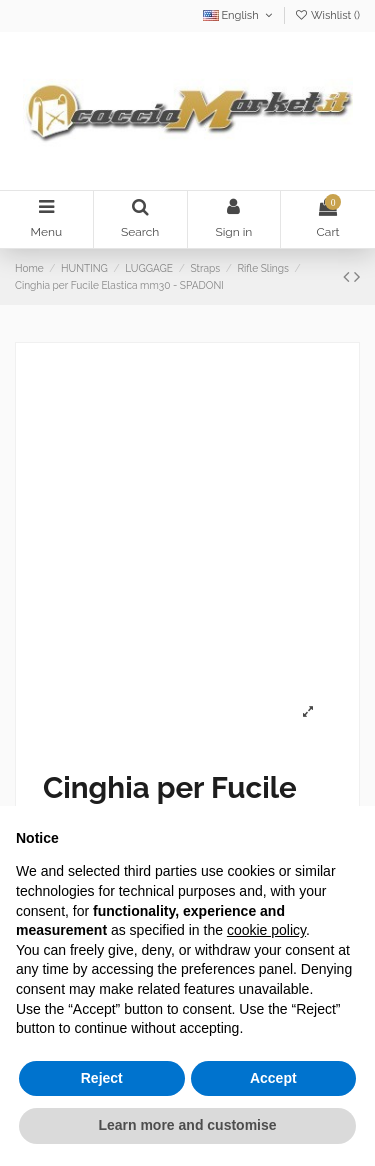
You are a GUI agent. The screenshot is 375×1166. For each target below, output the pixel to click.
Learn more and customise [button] (187, 1125)
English (239, 15)
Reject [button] (102, 1078)
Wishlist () (327, 15)
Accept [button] (273, 1078)
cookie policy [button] (266, 930)
